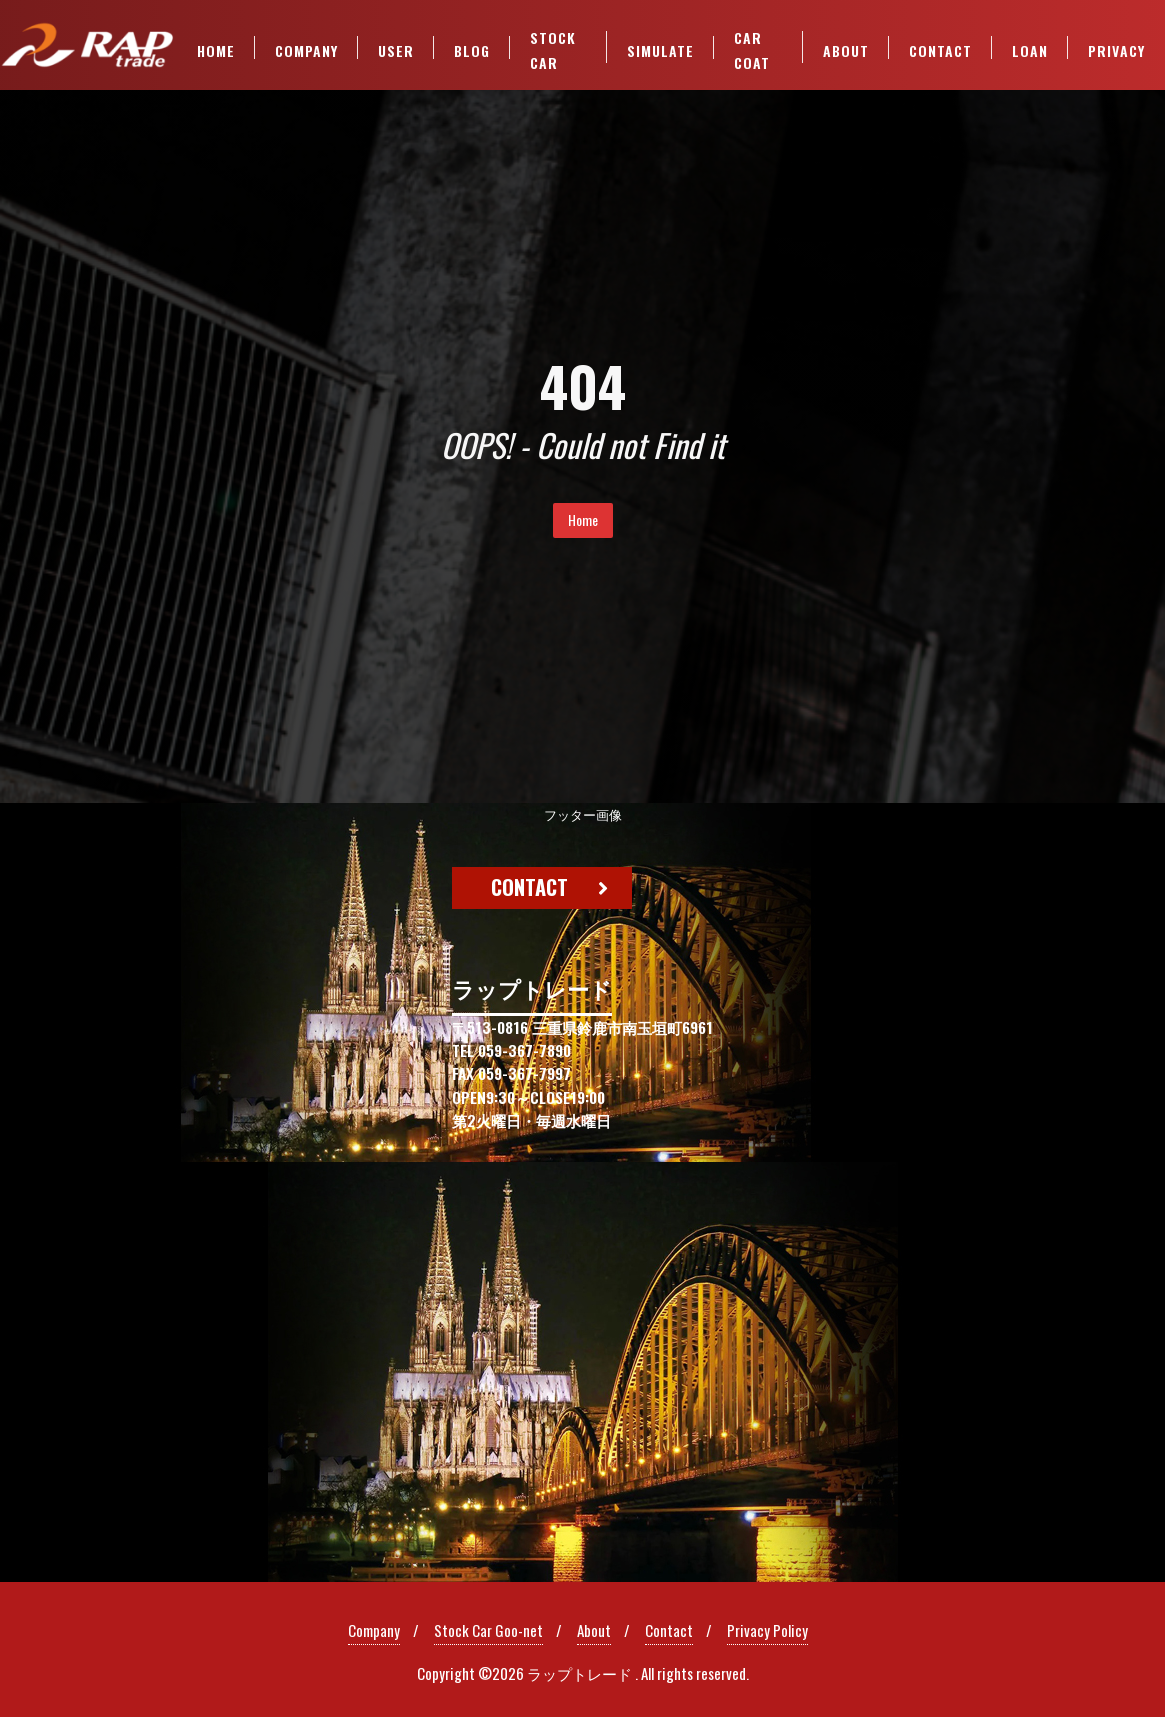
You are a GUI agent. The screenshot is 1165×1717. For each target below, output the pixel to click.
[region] (582, 1192)
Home (583, 519)
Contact (669, 1630)
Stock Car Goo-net (488, 1630)
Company (374, 1630)
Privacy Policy (767, 1630)
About (594, 1630)
